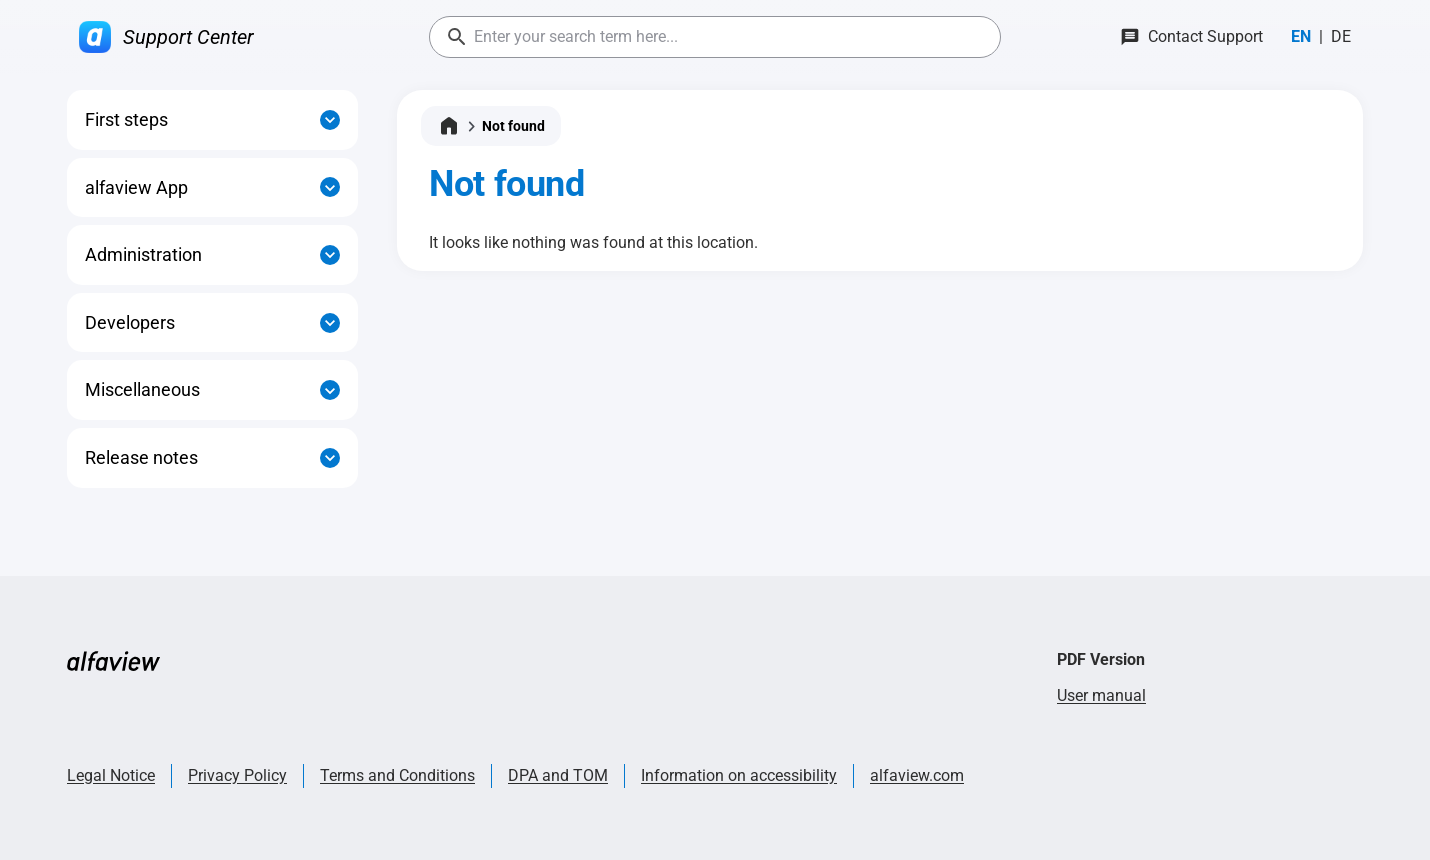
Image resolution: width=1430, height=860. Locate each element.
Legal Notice (111, 775)
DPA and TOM (558, 775)
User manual (1101, 695)
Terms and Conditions (397, 775)
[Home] (449, 126)
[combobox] (715, 37)
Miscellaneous (142, 389)
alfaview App (136, 187)
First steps (126, 119)
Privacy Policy (237, 775)
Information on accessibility (739, 775)
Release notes (141, 457)
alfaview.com (917, 775)
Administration (143, 254)
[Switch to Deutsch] (1341, 37)
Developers (130, 322)
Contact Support (1205, 36)
